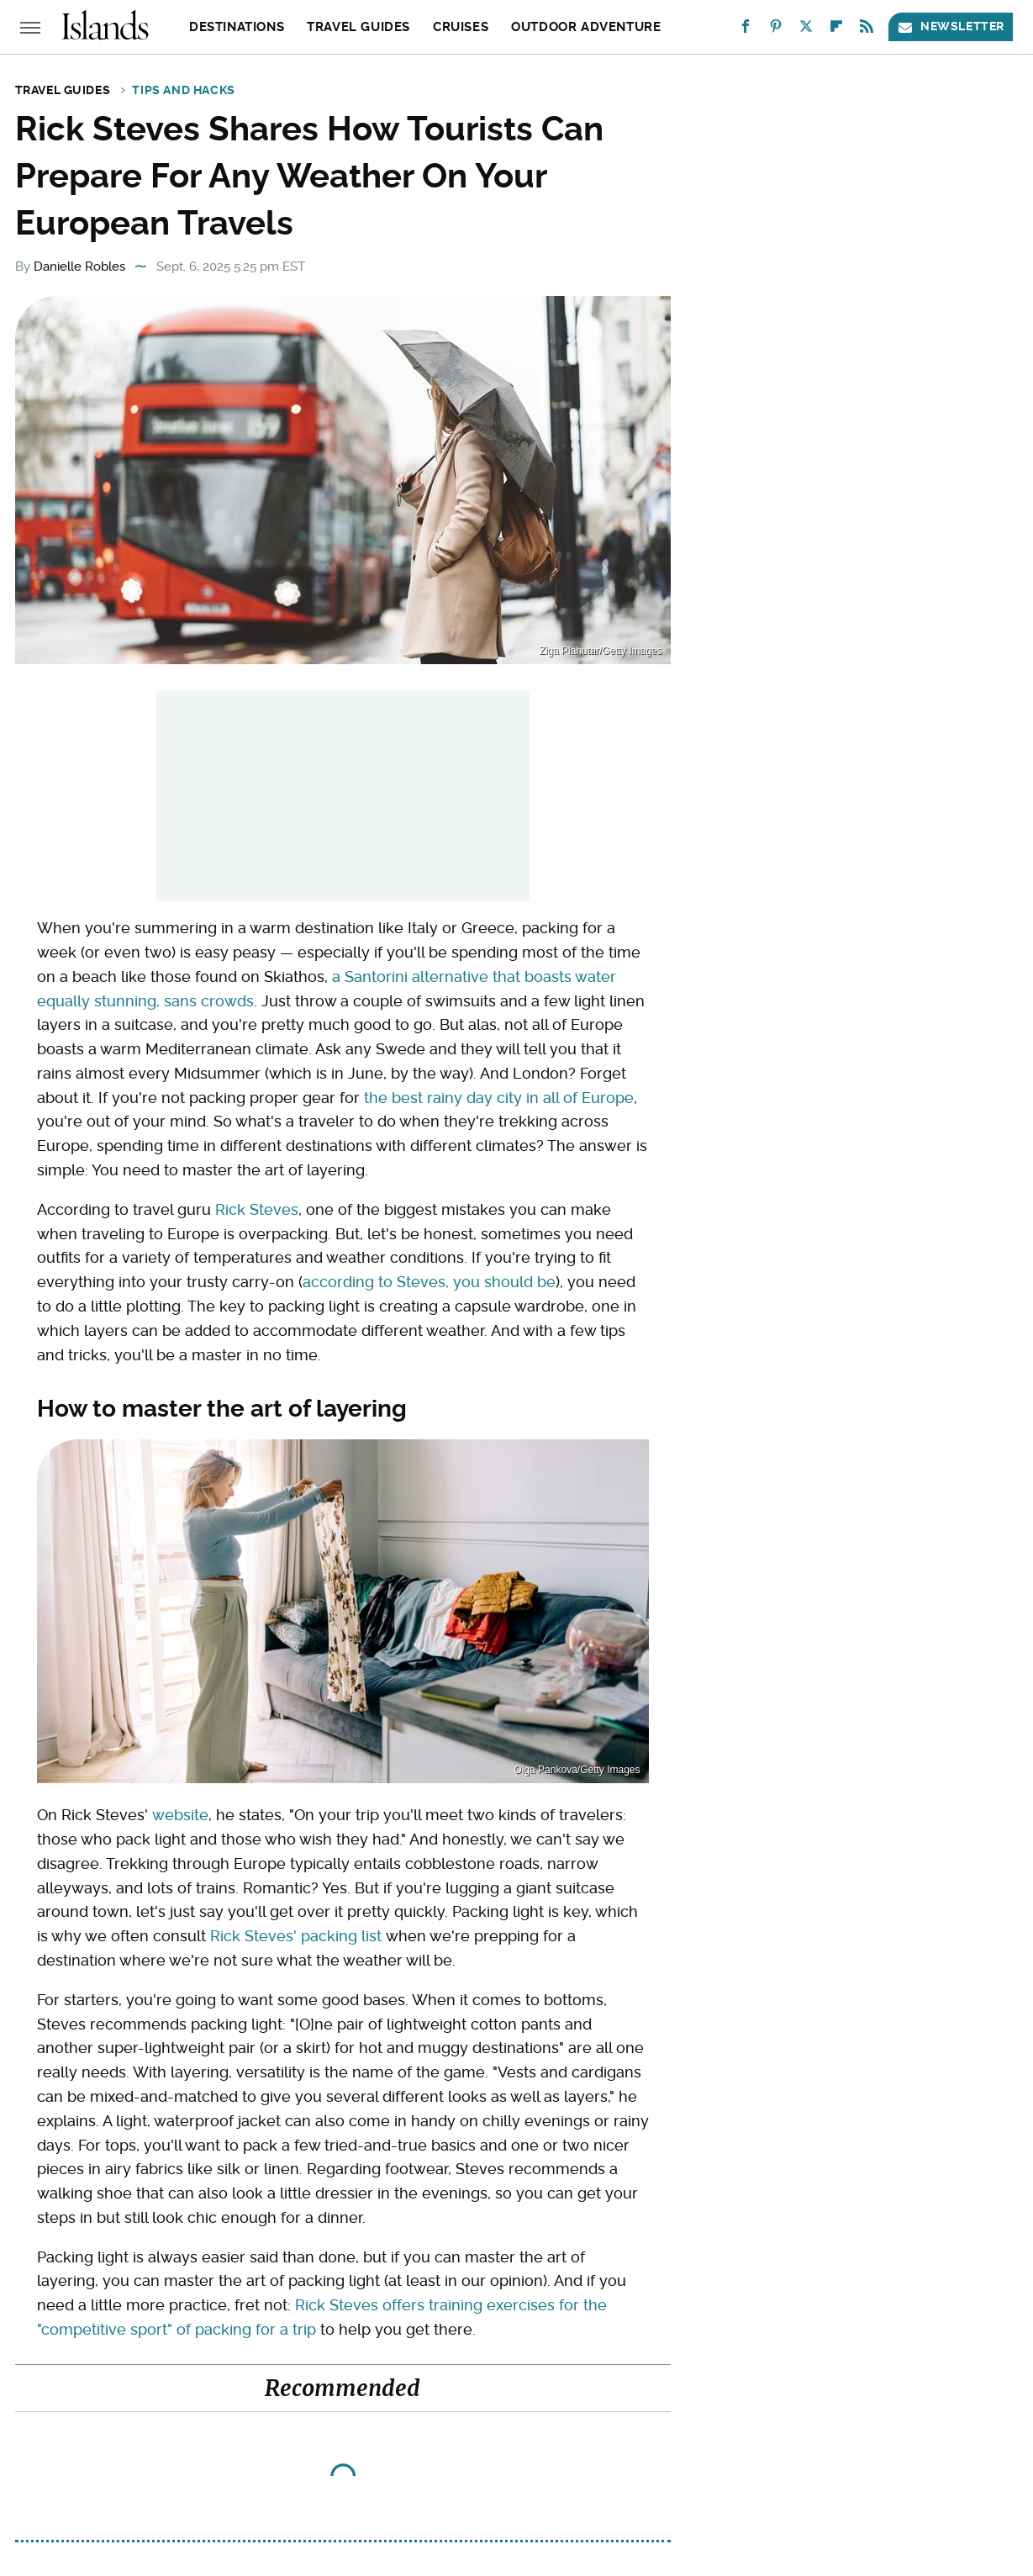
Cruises (460, 26)
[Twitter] (806, 29)
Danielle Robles (79, 266)
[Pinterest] (775, 29)
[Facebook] (745, 29)
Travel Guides (358, 26)
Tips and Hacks (183, 90)
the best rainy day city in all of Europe (499, 1097)
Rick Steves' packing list (296, 1936)
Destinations (236, 26)
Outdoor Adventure (586, 26)
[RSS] (866, 29)
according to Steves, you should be (429, 1282)
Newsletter (950, 26)
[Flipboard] (836, 29)
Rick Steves (256, 1209)
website (180, 1815)
